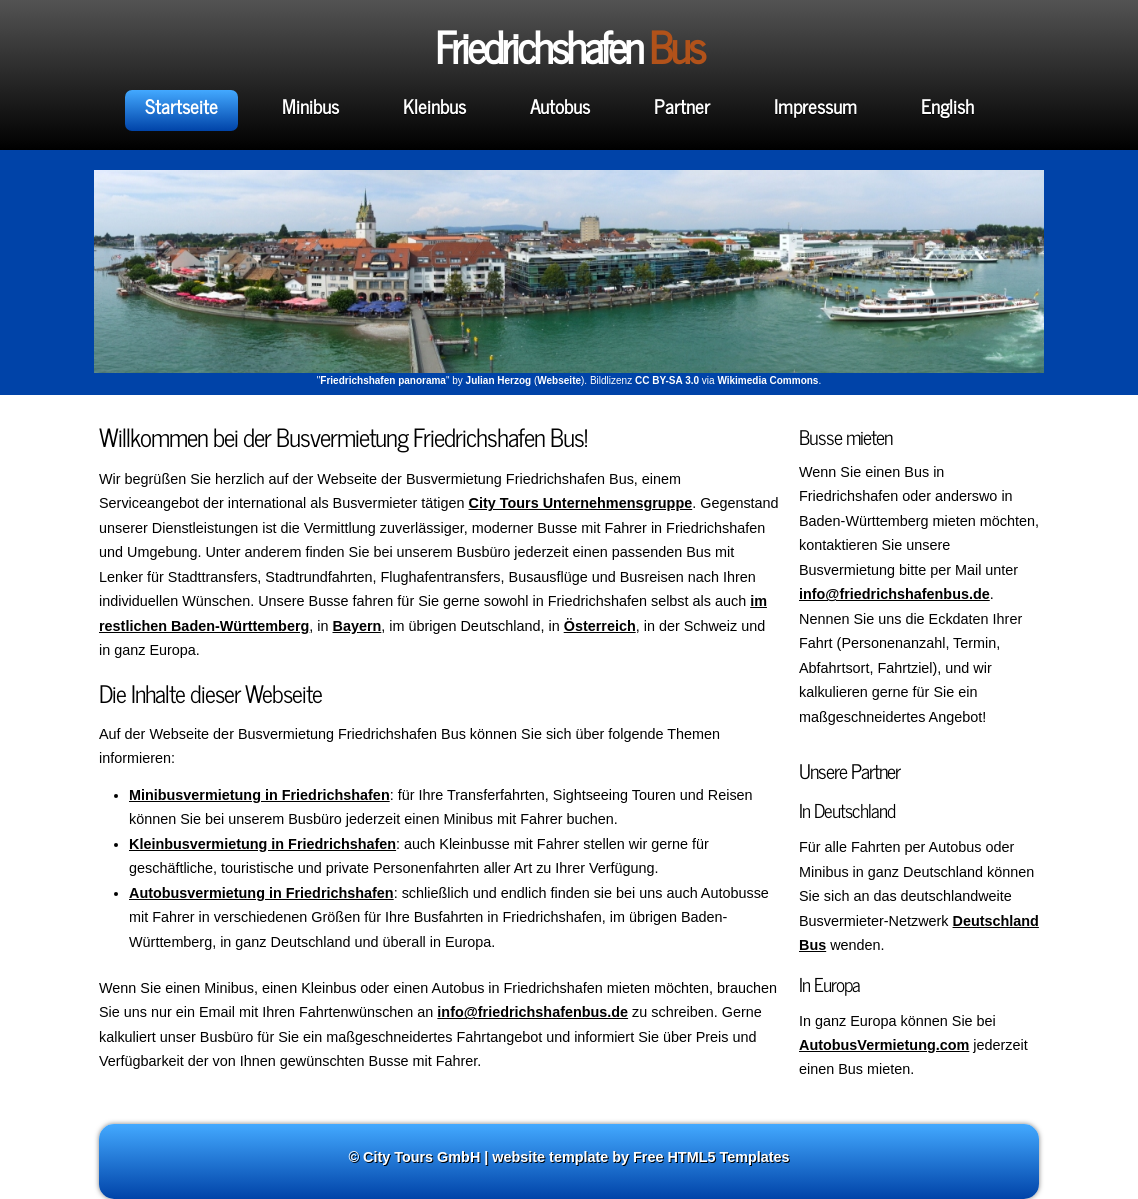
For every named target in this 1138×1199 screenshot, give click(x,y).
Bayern (357, 626)
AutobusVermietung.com (884, 1045)
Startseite (181, 105)
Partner (682, 105)
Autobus (560, 105)
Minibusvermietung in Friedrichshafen (259, 795)
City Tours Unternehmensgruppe (581, 503)
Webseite (559, 380)
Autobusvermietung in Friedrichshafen (261, 893)
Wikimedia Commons (767, 380)
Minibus (310, 105)
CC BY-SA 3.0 (667, 380)
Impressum (815, 105)
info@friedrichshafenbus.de (894, 594)
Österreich (600, 626)
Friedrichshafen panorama (383, 380)
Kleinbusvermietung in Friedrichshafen (262, 844)
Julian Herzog (499, 380)
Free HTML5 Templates (711, 1157)
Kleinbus (434, 105)
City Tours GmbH (421, 1157)
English (947, 105)
